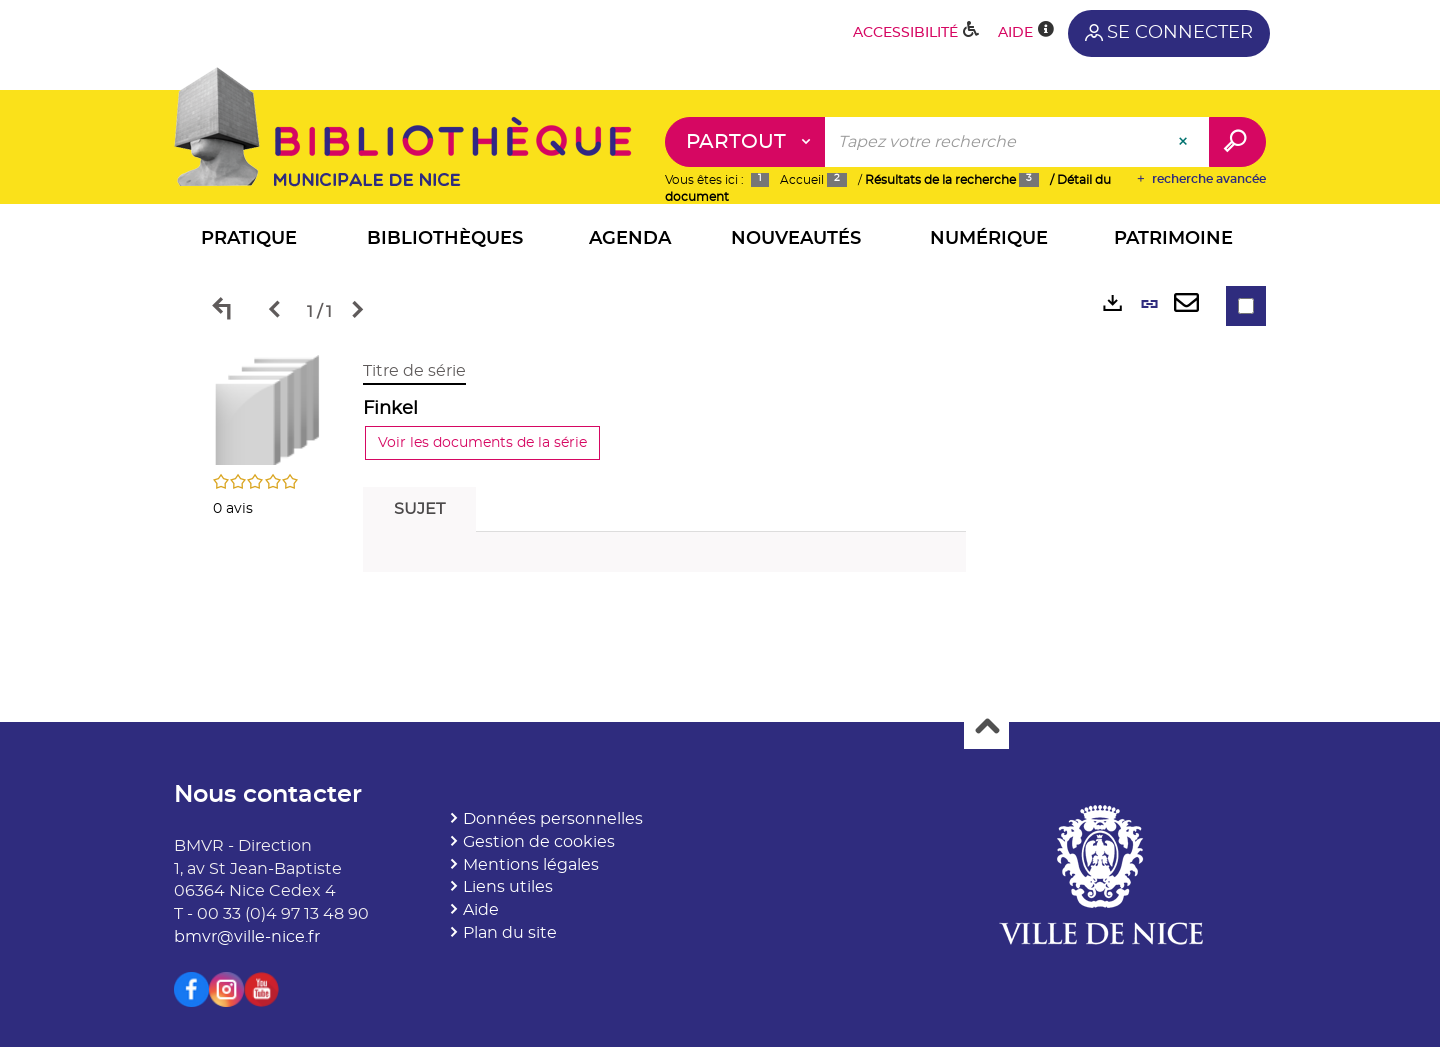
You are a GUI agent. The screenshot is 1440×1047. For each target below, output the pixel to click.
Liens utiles (508, 887)
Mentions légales (531, 865)
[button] (249, 241)
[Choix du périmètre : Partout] (745, 142)
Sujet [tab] (419, 509)
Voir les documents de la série (482, 443)
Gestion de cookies (539, 842)
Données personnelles (553, 819)
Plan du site (510, 933)
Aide (481, 910)
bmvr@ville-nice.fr (247, 937)
